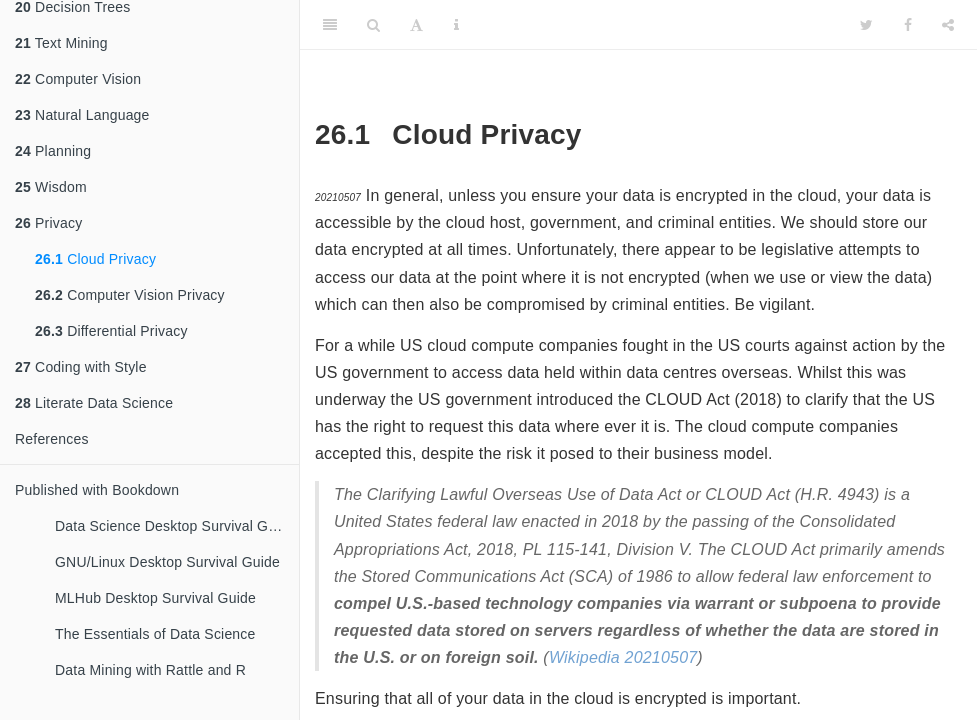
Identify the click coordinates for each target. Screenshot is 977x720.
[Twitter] (866, 25)
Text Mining (61, 43)
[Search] (373, 25)
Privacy (48, 223)
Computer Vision (78, 79)
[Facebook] (908, 25)
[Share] (948, 25)
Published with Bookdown (97, 490)
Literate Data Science (94, 403)
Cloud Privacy (95, 259)
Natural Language (82, 115)
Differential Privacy (111, 331)
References (52, 439)
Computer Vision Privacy (130, 295)
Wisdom (51, 187)
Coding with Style (81, 367)
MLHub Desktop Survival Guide (155, 598)
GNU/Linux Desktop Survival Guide (167, 562)
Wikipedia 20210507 (623, 657)
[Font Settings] (416, 25)
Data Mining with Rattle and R (150, 670)
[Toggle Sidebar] (330, 25)
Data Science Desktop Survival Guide (175, 526)
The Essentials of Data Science (155, 634)
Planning (53, 151)
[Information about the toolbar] (456, 25)
